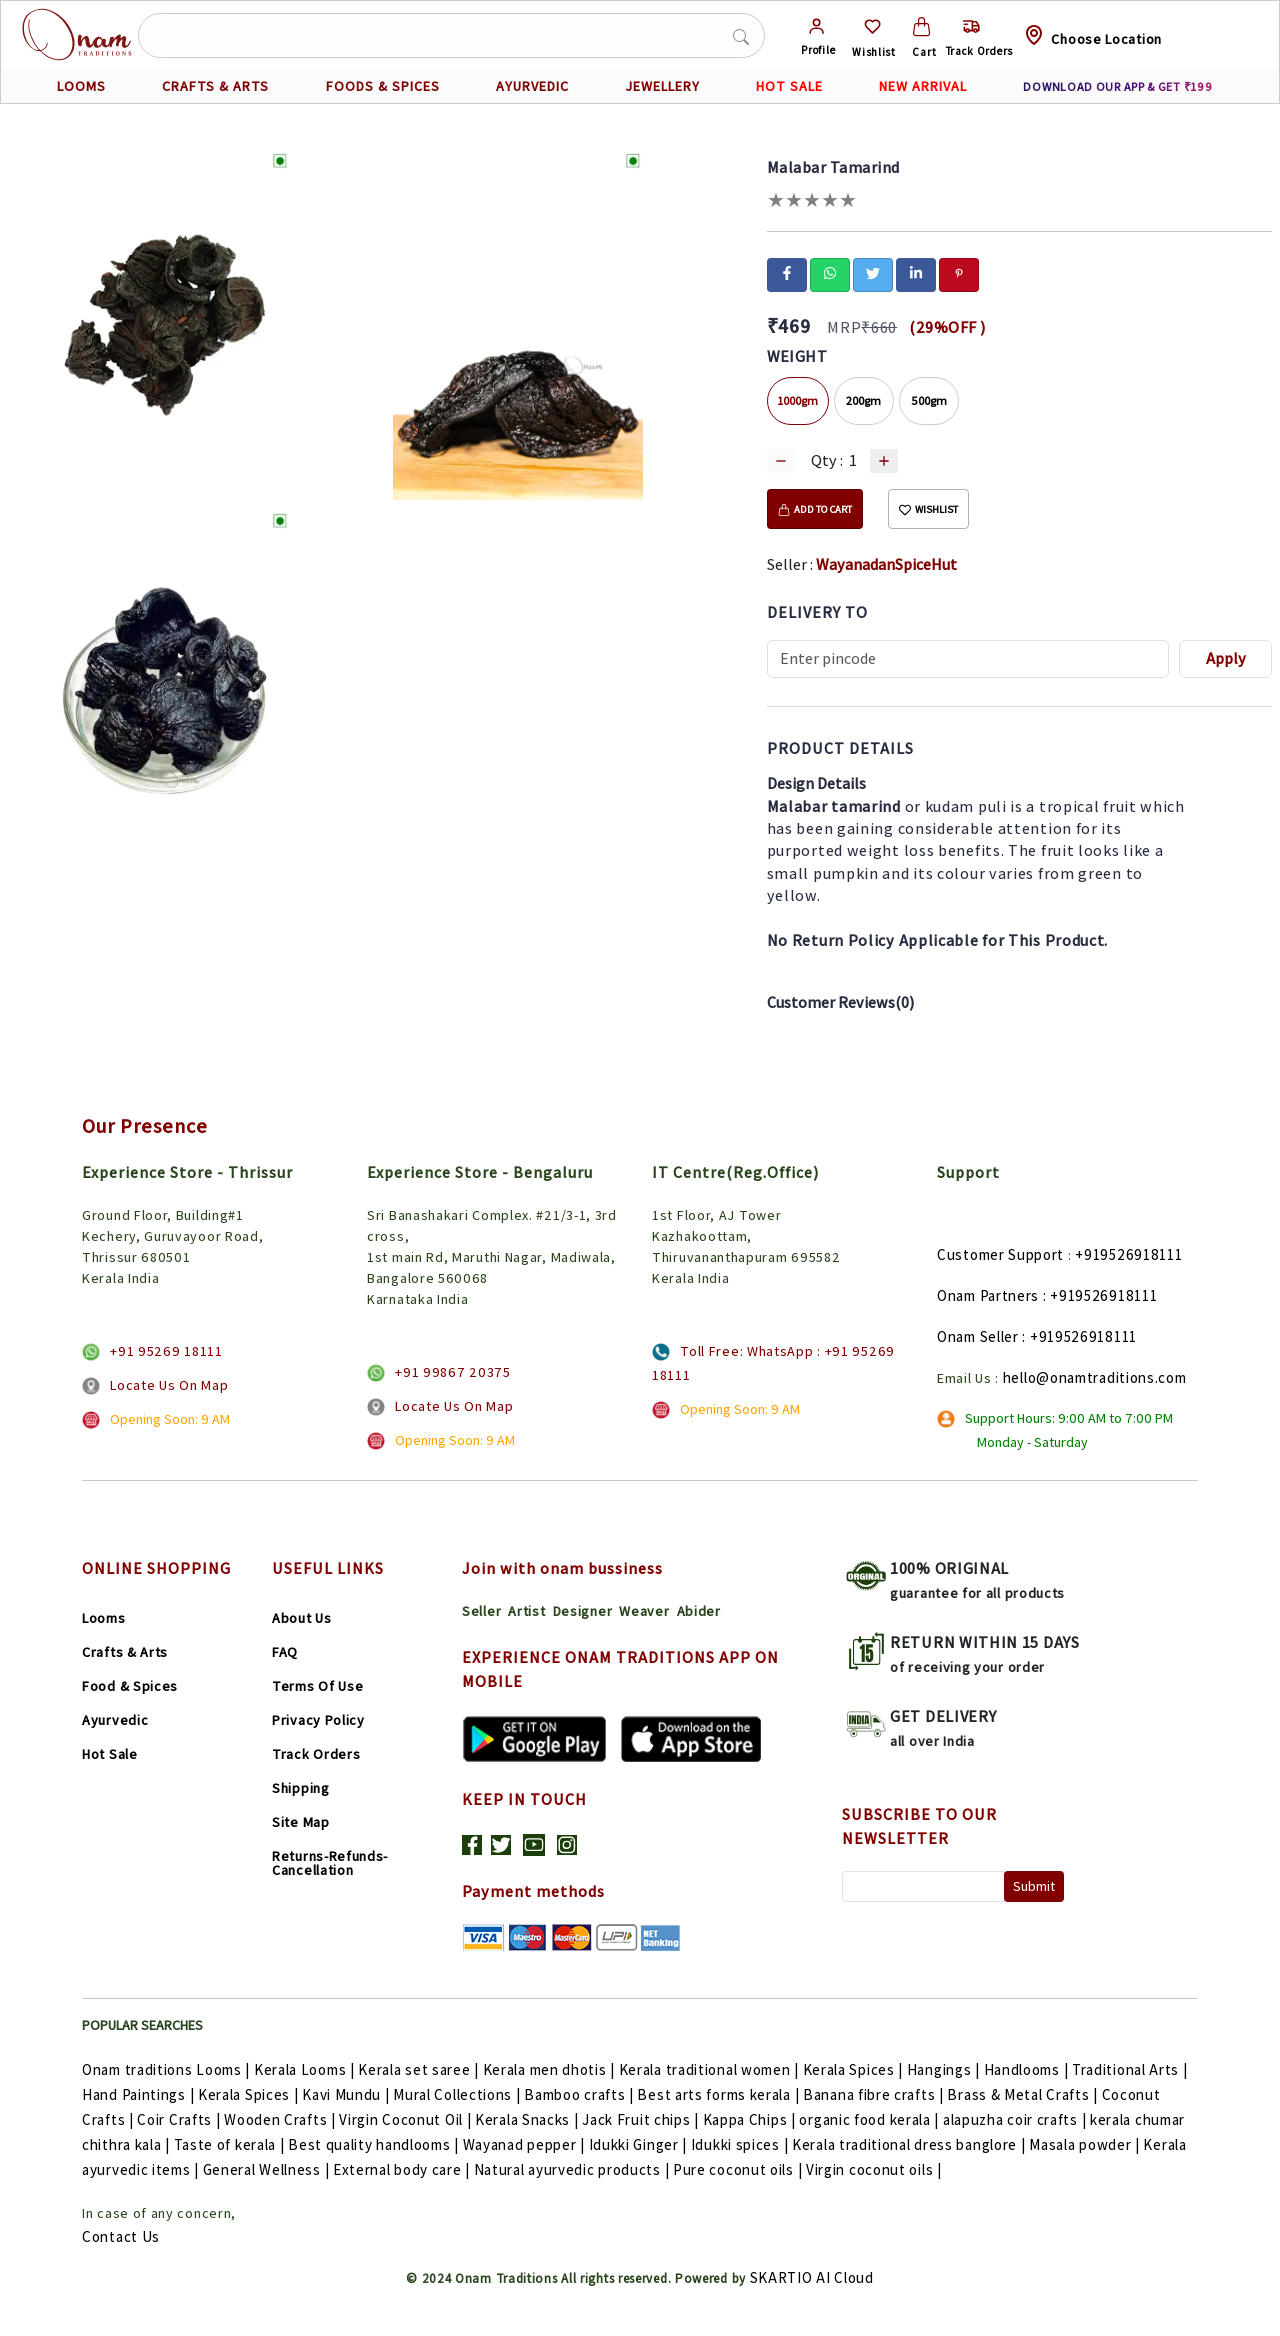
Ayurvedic (115, 1720)
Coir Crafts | (180, 2119)
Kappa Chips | (751, 2119)
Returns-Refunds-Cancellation (330, 1863)
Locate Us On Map (169, 1385)
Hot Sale (110, 1754)
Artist (526, 1611)
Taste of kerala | (231, 2144)
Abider (699, 1611)
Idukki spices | (741, 2144)
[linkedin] (916, 273)
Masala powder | (1086, 2144)
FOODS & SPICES (383, 86)
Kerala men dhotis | (551, 2069)
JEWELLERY (662, 86)
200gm (863, 400)
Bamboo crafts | (580, 2094)
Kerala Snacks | (528, 2119)
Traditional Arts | (1130, 2069)
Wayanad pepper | (526, 2144)
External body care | (403, 2169)
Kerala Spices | (855, 2069)
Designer (583, 1611)
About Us (302, 1618)
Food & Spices (130, 1686)
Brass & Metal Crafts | (1024, 2094)
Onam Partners (988, 1295)
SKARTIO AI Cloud (812, 2277)
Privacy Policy (318, 1720)
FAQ (285, 1652)
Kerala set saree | (420, 2069)
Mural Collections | (458, 2094)
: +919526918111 (1100, 1295)
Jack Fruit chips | (642, 2119)
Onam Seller (978, 1336)
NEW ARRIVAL (923, 86)
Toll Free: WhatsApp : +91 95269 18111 (773, 1363)
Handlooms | (1028, 2069)
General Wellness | (268, 2169)
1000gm (798, 400)
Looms (104, 1618)
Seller (481, 1611)
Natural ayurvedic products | (573, 2169)
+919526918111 (1128, 1254)
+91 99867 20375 (453, 1372)
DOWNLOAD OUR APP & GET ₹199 (1117, 86)
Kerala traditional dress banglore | (910, 2144)
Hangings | (945, 2069)
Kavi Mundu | (347, 2094)
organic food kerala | (870, 2119)
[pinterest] (959, 273)
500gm (929, 400)
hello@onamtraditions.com (1095, 1377)
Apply (1226, 658)
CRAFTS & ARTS (215, 86)
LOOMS (81, 86)
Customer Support (1000, 1254)
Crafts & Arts (125, 1652)
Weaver (644, 1611)
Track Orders (316, 1754)
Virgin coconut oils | (874, 2169)
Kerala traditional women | (711, 2069)
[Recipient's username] (968, 659)
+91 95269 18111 (166, 1351)
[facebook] (787, 273)
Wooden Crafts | (281, 2119)
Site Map (301, 1822)
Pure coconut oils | (739, 2169)
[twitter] (873, 273)
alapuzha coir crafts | (1016, 2119)
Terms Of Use (317, 1686)
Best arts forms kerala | (720, 2094)
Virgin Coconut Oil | (407, 2119)
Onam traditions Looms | (168, 2069)
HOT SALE (789, 86)
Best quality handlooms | (375, 2144)
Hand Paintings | (140, 2094)
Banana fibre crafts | (875, 2094)
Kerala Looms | (306, 2069)
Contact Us (121, 2236)
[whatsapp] (830, 273)
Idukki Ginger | (640, 2144)
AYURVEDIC (532, 86)
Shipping (301, 1788)
